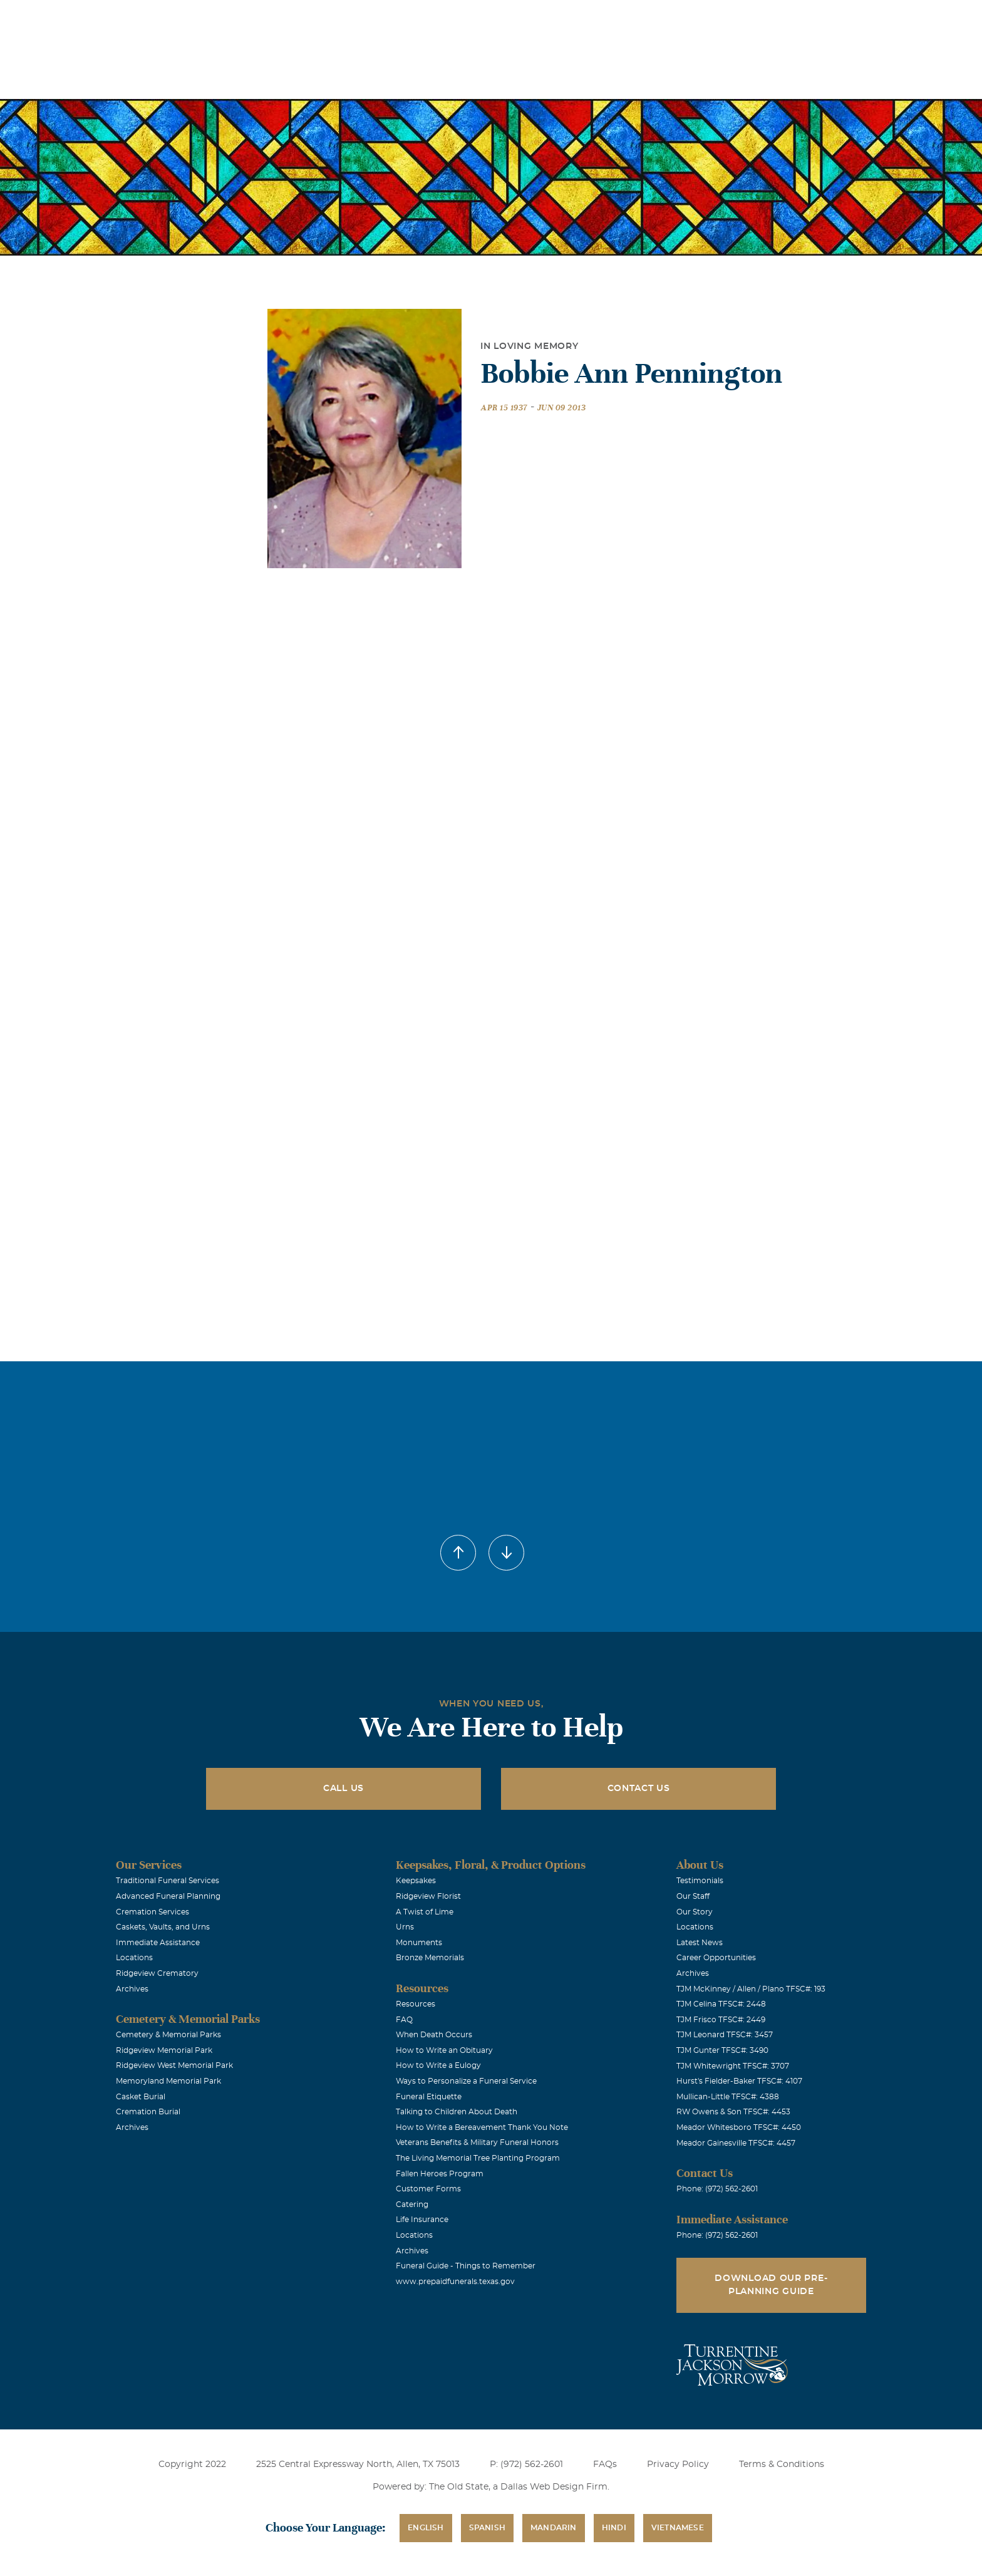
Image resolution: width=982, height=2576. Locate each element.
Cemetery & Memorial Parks (168, 2034)
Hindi (614, 2528)
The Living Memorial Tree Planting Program (478, 2158)
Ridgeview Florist (428, 1896)
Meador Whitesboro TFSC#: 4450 (738, 2127)
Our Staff (693, 1896)
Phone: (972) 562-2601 (717, 2189)
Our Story (694, 1912)
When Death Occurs (434, 2034)
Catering (412, 2204)
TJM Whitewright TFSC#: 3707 (732, 2066)
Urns (405, 1927)
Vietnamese (677, 2528)
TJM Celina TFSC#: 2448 (721, 2004)
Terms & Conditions (781, 2464)
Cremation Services (152, 1912)
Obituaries (588, 18)
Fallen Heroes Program (439, 2174)
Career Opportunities (716, 1957)
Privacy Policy (678, 2464)
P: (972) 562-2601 (526, 2464)
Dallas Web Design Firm (553, 2487)
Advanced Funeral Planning (168, 1896)
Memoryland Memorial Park (168, 2081)
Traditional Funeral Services (167, 1880)
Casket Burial (140, 2097)
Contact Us (638, 1788)
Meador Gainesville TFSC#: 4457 (735, 2143)
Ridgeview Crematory (157, 1973)
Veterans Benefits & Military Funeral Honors (477, 2142)
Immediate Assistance (158, 1942)
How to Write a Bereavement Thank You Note (482, 2127)
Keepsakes (416, 1880)
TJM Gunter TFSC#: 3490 (722, 2050)
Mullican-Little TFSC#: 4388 (727, 2097)
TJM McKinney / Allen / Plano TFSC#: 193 (750, 1989)
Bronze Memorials (430, 1957)
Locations (518, 18)
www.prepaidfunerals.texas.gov (455, 2281)
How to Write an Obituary (444, 2050)
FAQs (605, 2464)
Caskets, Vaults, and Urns (163, 1927)
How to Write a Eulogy (438, 2065)
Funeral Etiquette (429, 2097)
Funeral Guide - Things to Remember (465, 2266)
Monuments (419, 1942)
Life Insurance (422, 2219)
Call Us (343, 1788)
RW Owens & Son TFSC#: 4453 (733, 2112)
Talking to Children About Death (456, 2112)
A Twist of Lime (424, 1912)
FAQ (404, 2019)
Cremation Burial (148, 2112)
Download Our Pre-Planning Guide (771, 2285)
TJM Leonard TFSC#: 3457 (724, 2034)
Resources (415, 2004)
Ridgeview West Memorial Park (174, 2065)
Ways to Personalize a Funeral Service (466, 2081)
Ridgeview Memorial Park (164, 2050)
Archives (132, 1989)
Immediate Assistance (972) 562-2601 (811, 18)
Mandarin (553, 2528)
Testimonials (699, 1880)
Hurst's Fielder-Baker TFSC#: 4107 (739, 2081)
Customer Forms (428, 2189)
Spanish (487, 2528)
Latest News (699, 1942)
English (425, 2528)
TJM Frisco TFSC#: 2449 (720, 2019)
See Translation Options (677, 19)
